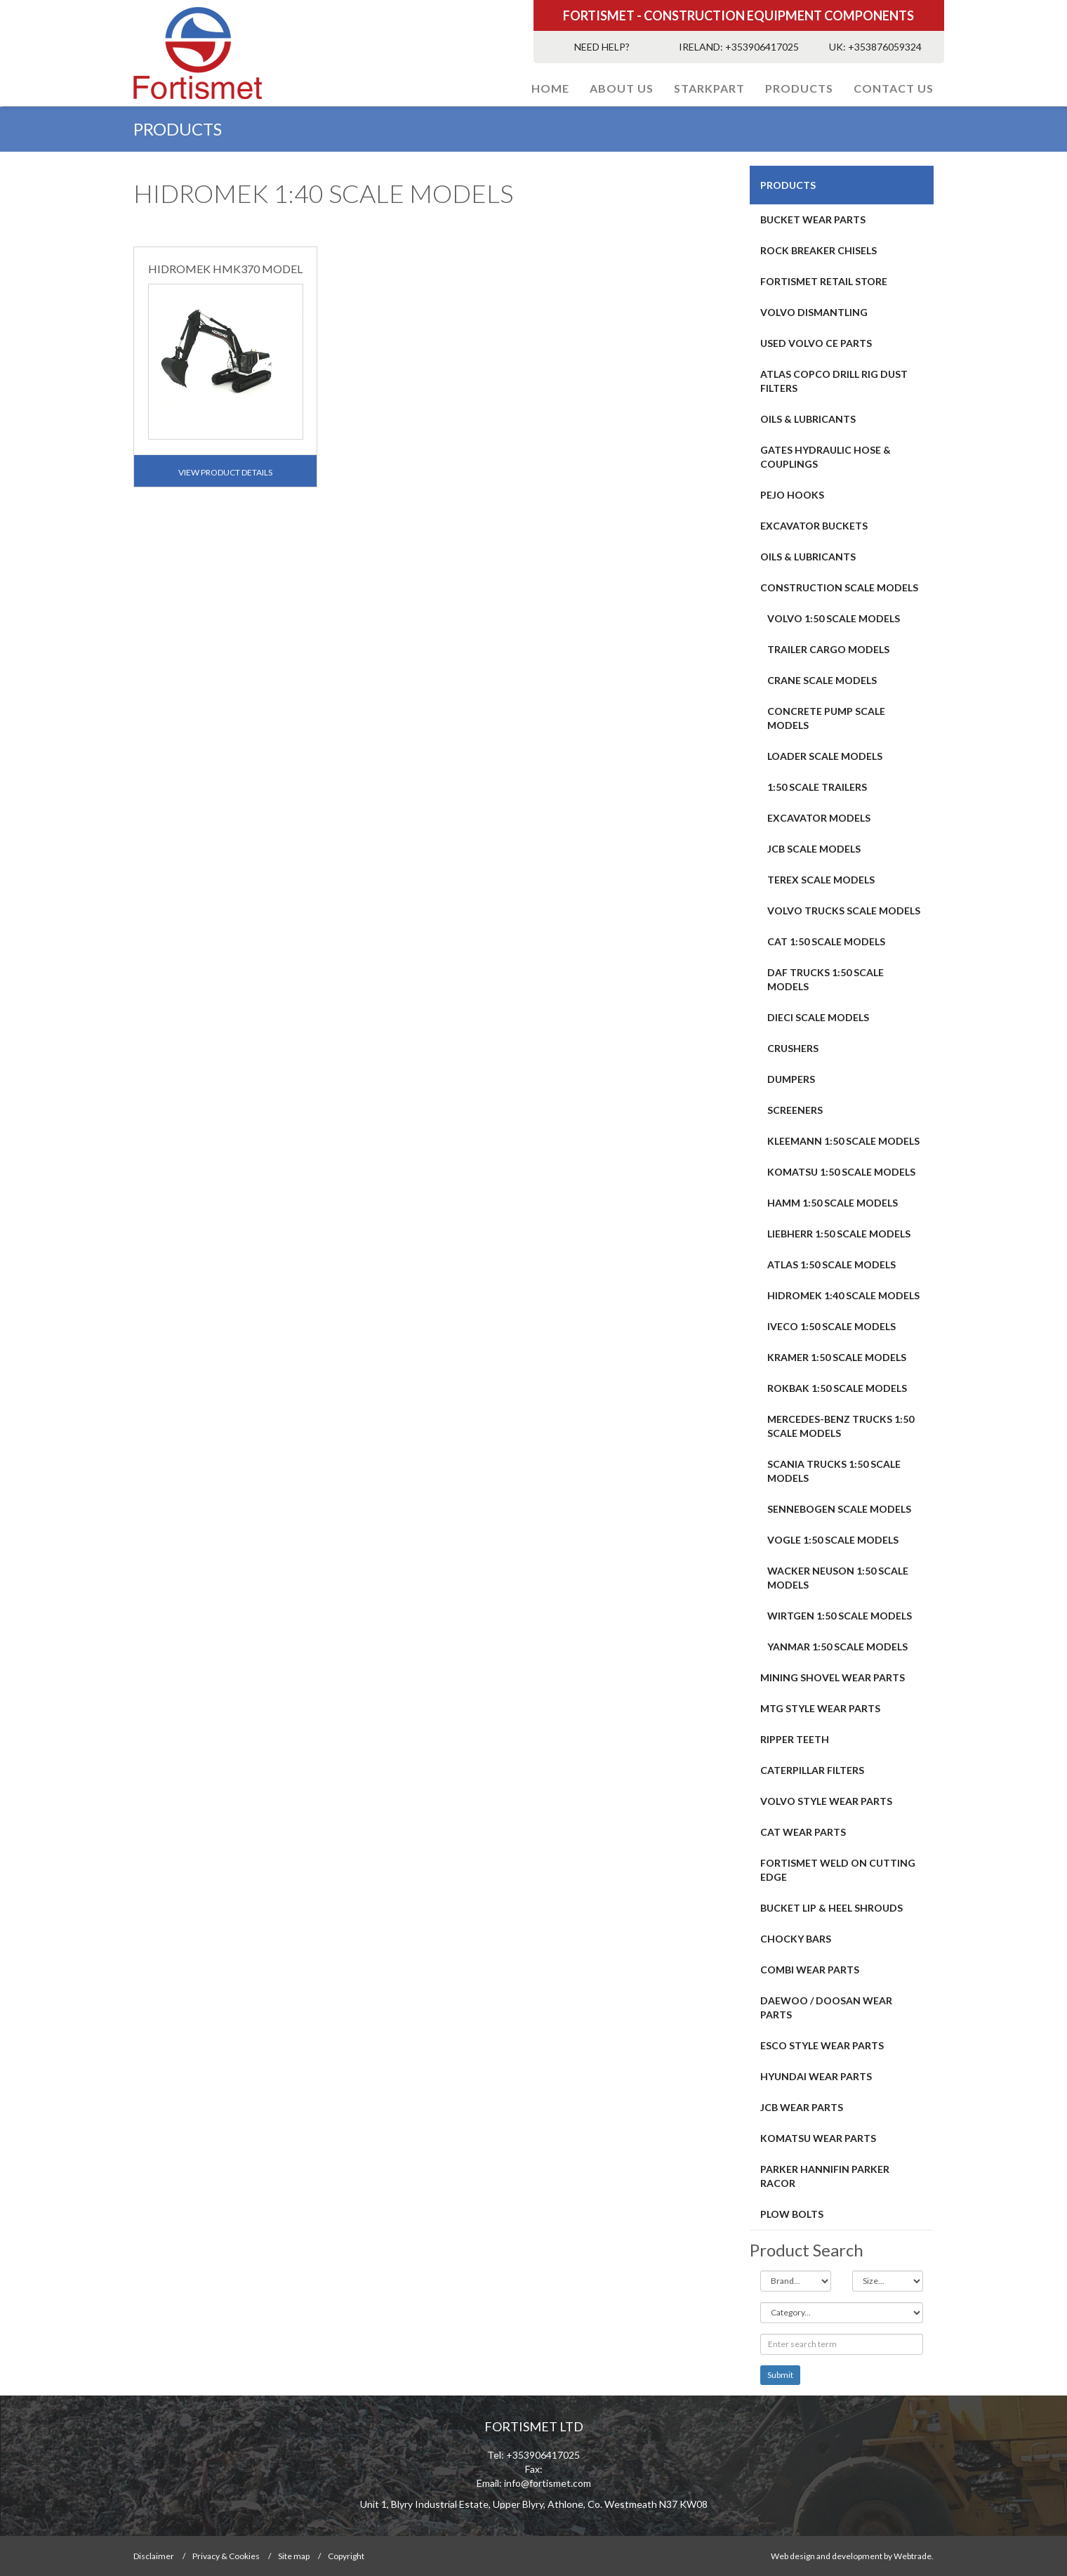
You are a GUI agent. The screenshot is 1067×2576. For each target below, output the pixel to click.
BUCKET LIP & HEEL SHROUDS (831, 1908)
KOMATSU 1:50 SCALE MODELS (841, 1172)
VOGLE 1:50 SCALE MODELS (833, 1540)
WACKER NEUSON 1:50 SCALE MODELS (837, 1578)
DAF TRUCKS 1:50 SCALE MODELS (825, 979)
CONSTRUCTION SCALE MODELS (839, 587)
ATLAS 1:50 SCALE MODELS (831, 1264)
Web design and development (826, 2556)
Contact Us (894, 88)
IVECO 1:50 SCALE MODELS (831, 1326)
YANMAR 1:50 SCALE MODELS (837, 1646)
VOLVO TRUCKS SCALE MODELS (843, 910)
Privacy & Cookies (226, 2556)
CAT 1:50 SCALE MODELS (826, 941)
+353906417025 (762, 47)
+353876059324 (885, 47)
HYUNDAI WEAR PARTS (816, 2076)
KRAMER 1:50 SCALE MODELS (836, 1357)
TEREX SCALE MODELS (821, 880)
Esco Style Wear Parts (822, 2045)
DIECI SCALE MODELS (818, 1017)
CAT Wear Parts (803, 1832)
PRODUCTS (799, 88)
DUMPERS (791, 1079)
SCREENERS (795, 1110)
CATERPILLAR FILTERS (812, 1770)
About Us (622, 88)
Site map (294, 2556)
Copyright (346, 2556)
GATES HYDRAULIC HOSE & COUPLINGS (825, 457)
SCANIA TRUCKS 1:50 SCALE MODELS (834, 1471)
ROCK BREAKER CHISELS (818, 250)
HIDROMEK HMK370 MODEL (225, 268)
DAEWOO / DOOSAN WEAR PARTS (826, 2007)
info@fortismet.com (547, 2483)
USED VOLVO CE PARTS (816, 343)
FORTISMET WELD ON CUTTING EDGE (837, 1870)
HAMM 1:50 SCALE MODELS (832, 1203)
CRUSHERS (793, 1048)
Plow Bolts (791, 2214)
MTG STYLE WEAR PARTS (820, 1708)
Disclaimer (153, 2556)
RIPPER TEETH (794, 1739)
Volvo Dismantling (814, 312)
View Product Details (225, 472)
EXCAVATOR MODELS (818, 818)
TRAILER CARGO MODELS (828, 649)
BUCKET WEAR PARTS (813, 219)
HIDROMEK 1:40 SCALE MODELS (843, 1295)
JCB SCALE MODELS (814, 849)
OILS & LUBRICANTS (808, 419)
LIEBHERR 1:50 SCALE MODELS (838, 1234)
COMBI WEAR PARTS (809, 1970)
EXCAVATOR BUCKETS (814, 526)
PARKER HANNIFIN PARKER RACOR (824, 2176)
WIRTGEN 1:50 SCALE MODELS (839, 1616)
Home (550, 88)
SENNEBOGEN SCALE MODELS (839, 1509)
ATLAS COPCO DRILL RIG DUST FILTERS (834, 381)
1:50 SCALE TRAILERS (817, 787)
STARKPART (709, 88)
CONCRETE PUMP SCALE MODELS (826, 718)
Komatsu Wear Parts (818, 2138)
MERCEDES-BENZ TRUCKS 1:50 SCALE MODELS (840, 1426)
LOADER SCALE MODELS (824, 756)
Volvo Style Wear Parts (826, 1801)
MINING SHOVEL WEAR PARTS (832, 1677)
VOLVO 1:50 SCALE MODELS (833, 618)
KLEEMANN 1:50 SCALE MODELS (843, 1141)
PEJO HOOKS (792, 495)
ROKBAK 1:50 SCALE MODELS (837, 1388)
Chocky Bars (795, 1939)
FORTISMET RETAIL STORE (823, 281)
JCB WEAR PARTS (801, 2107)
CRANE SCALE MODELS (822, 680)
